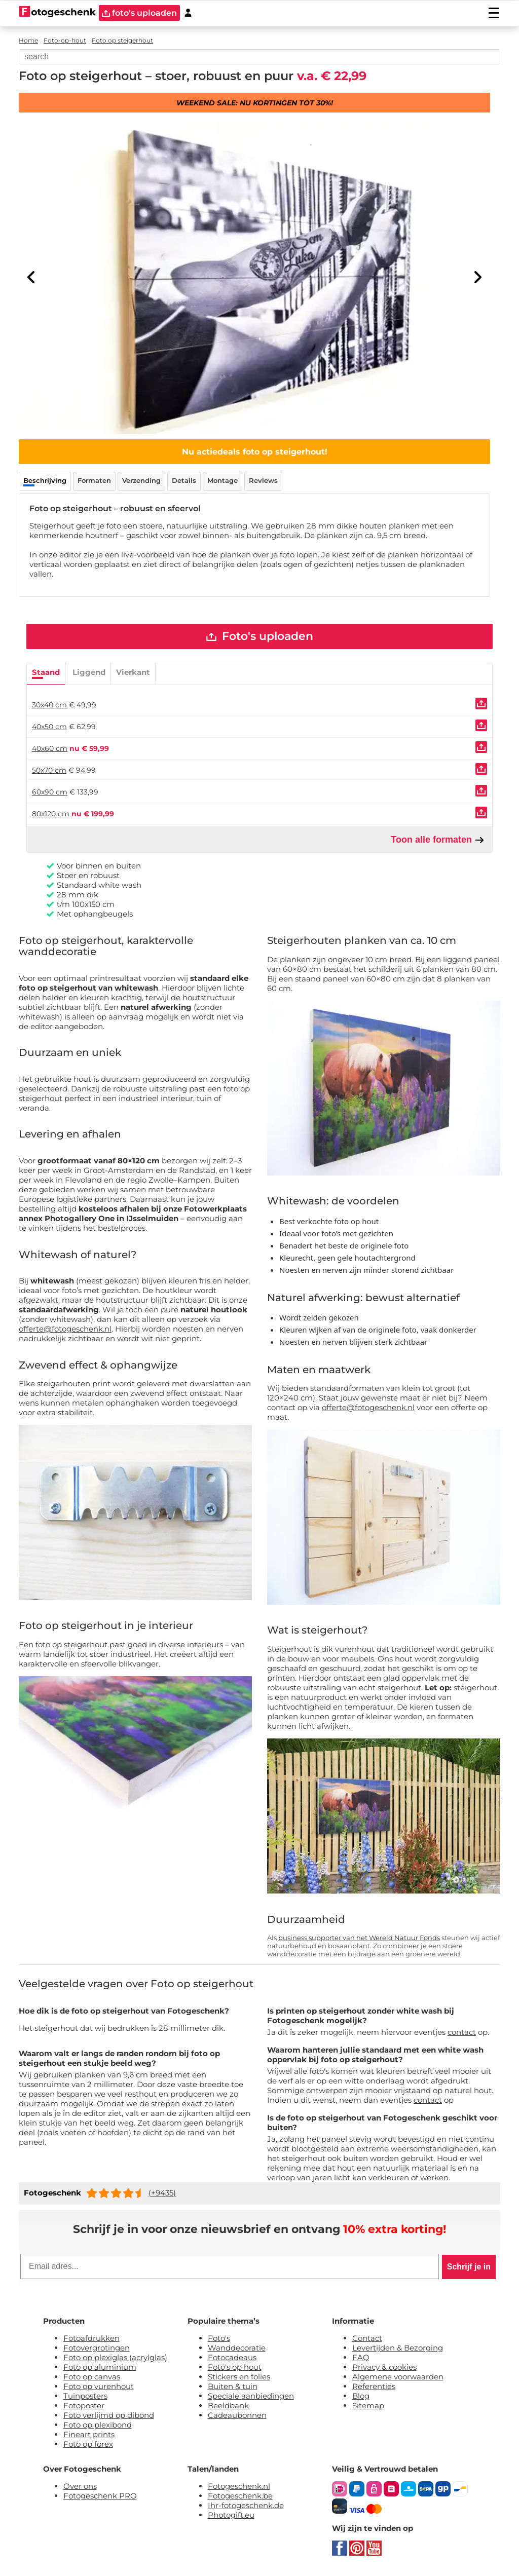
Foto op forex (88, 2444)
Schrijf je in (469, 2267)
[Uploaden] (481, 704)
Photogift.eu (231, 2515)
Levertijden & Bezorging (397, 2348)
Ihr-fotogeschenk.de (246, 2506)
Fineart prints (89, 2435)
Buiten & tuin (232, 2387)
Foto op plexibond (97, 2425)
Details (184, 480)
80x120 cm (50, 814)
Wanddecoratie (237, 2348)
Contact (367, 2338)
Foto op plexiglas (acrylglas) (115, 2358)
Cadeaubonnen (237, 2415)
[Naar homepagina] (57, 12)
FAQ (360, 2358)
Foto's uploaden (259, 636)
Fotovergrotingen (96, 2348)
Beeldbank (228, 2406)
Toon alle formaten (438, 840)
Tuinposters (85, 2396)
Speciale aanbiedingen (251, 2396)
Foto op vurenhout (98, 2387)
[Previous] (31, 277)
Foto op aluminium (99, 2367)
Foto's (219, 2338)
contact (462, 2032)
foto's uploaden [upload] (139, 13)
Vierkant (133, 672)
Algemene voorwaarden (397, 2377)
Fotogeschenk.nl (239, 2486)
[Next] (477, 277)
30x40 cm (49, 705)
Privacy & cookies (384, 2367)
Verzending (141, 480)
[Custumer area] (188, 13)
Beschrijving (44, 480)
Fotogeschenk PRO (100, 2496)
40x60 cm (49, 748)
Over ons (80, 2486)
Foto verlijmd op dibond (108, 2415)
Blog (360, 2396)
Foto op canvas (91, 2377)
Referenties (373, 2387)
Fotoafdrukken (91, 2338)
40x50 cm (49, 727)
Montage (222, 480)
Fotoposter (83, 2406)
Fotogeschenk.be (240, 2496)
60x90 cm (49, 792)
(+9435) (162, 2193)
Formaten (94, 480)
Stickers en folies (239, 2377)
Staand (46, 672)
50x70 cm (49, 770)
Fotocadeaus (232, 2358)
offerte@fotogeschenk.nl (65, 1329)
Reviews (263, 480)
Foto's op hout (235, 2367)
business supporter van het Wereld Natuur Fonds (359, 1938)
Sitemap (368, 2406)
